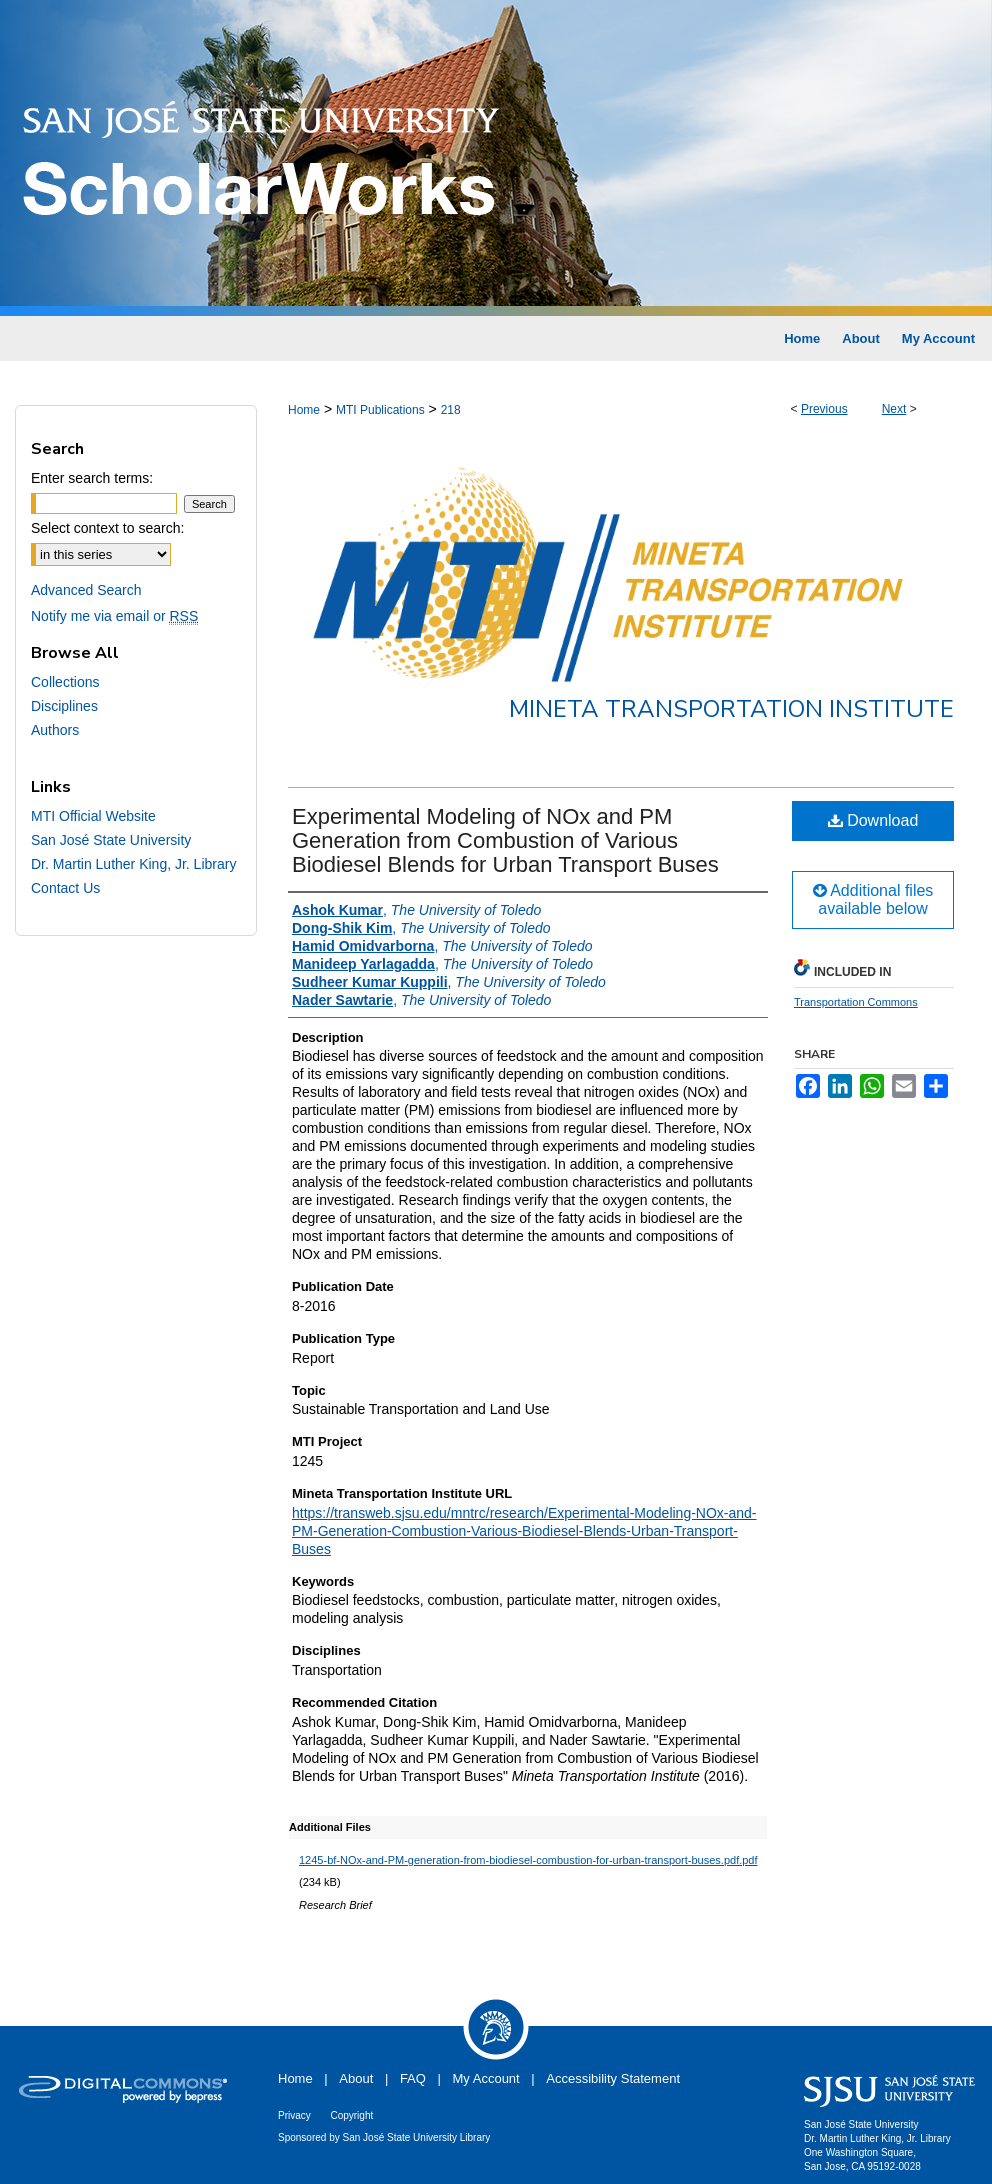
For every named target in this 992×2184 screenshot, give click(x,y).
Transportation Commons (856, 1002)
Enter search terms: (92, 478)
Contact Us (65, 888)
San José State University (111, 840)
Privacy (294, 2115)
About (356, 2078)
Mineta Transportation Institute (731, 709)
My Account (486, 2078)
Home (304, 410)
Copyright (351, 2115)
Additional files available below (873, 899)
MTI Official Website (93, 816)
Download (873, 820)
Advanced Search (86, 590)
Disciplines (64, 706)
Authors (55, 730)
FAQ (413, 2078)
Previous (824, 409)
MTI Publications (380, 410)
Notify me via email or (114, 616)
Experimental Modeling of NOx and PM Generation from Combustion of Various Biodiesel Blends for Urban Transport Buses (505, 840)
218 (451, 410)
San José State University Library (417, 2137)
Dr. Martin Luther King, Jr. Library (133, 864)
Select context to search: (107, 528)
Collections (65, 682)
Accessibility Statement (613, 2078)
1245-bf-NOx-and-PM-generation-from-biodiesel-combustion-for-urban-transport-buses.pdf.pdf (528, 1860)
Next (894, 409)
